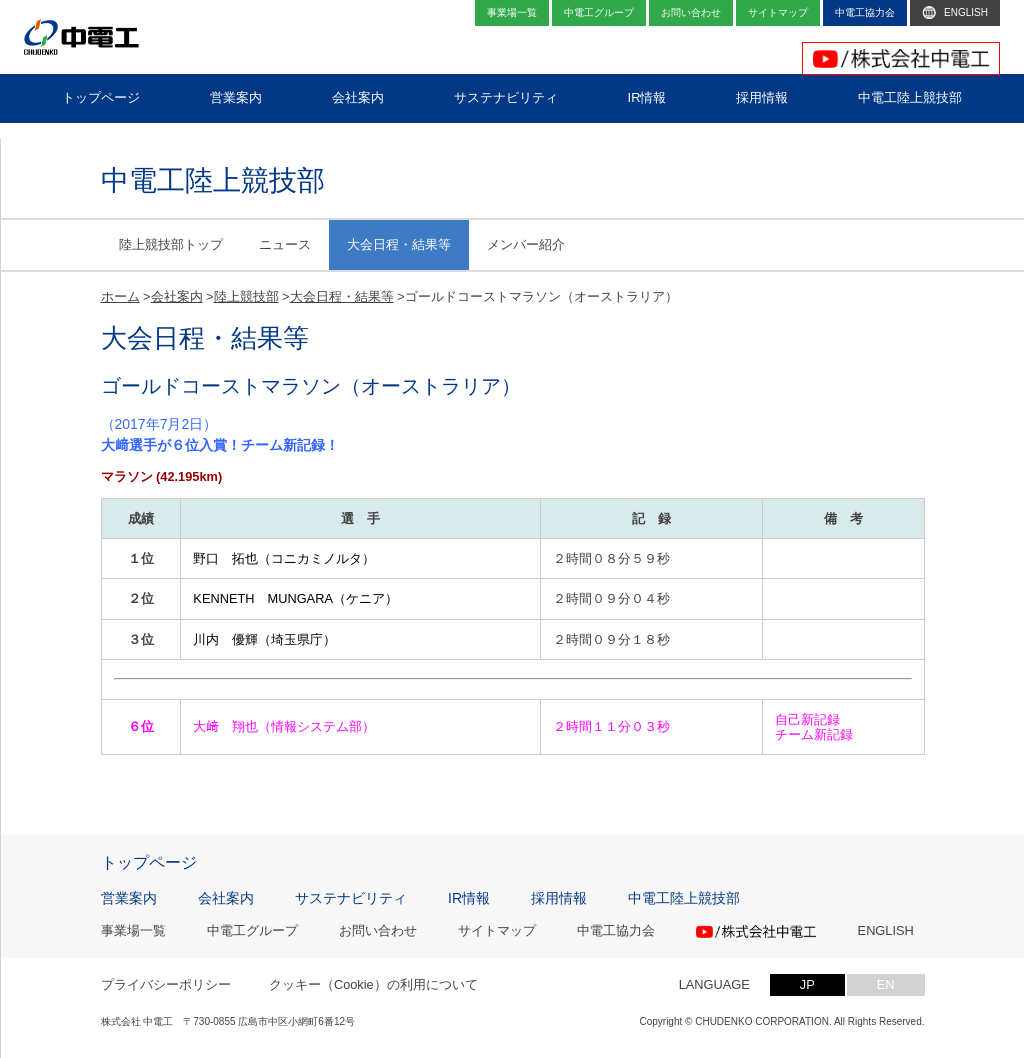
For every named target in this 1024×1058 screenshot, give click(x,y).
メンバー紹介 (526, 244)
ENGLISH (886, 931)
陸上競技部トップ (171, 244)
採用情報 (559, 898)
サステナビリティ (351, 898)
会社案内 (177, 296)
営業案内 (129, 898)
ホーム (120, 296)
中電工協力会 (616, 931)
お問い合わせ (378, 931)
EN (886, 984)
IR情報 (469, 898)
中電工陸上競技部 (684, 898)
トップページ (149, 863)
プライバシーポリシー (166, 984)
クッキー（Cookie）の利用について (373, 984)
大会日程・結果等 (399, 244)
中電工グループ (252, 931)
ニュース (285, 244)
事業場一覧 (133, 931)
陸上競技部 (246, 296)
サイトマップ (497, 931)
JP (807, 984)
